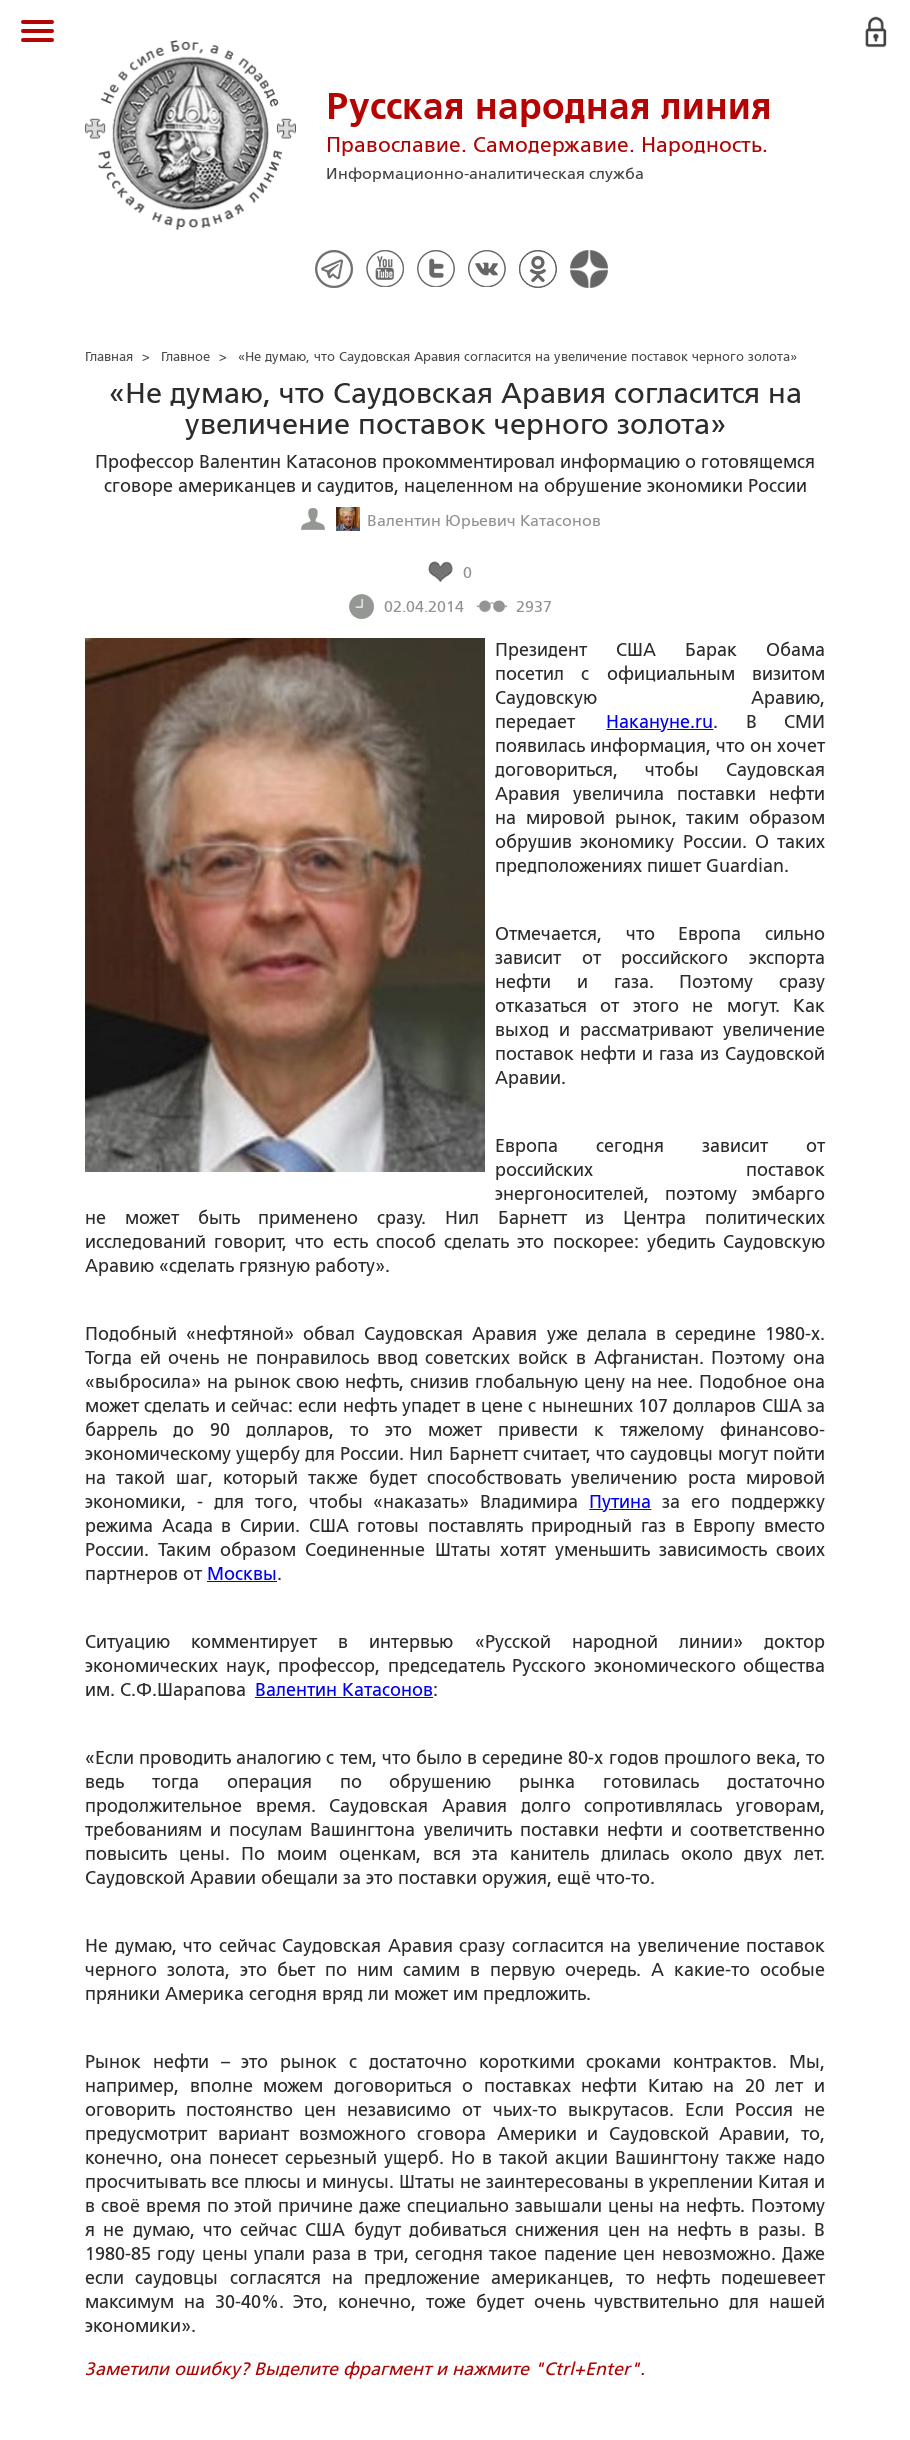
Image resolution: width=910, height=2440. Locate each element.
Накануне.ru (659, 722)
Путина (620, 1502)
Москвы (242, 1574)
